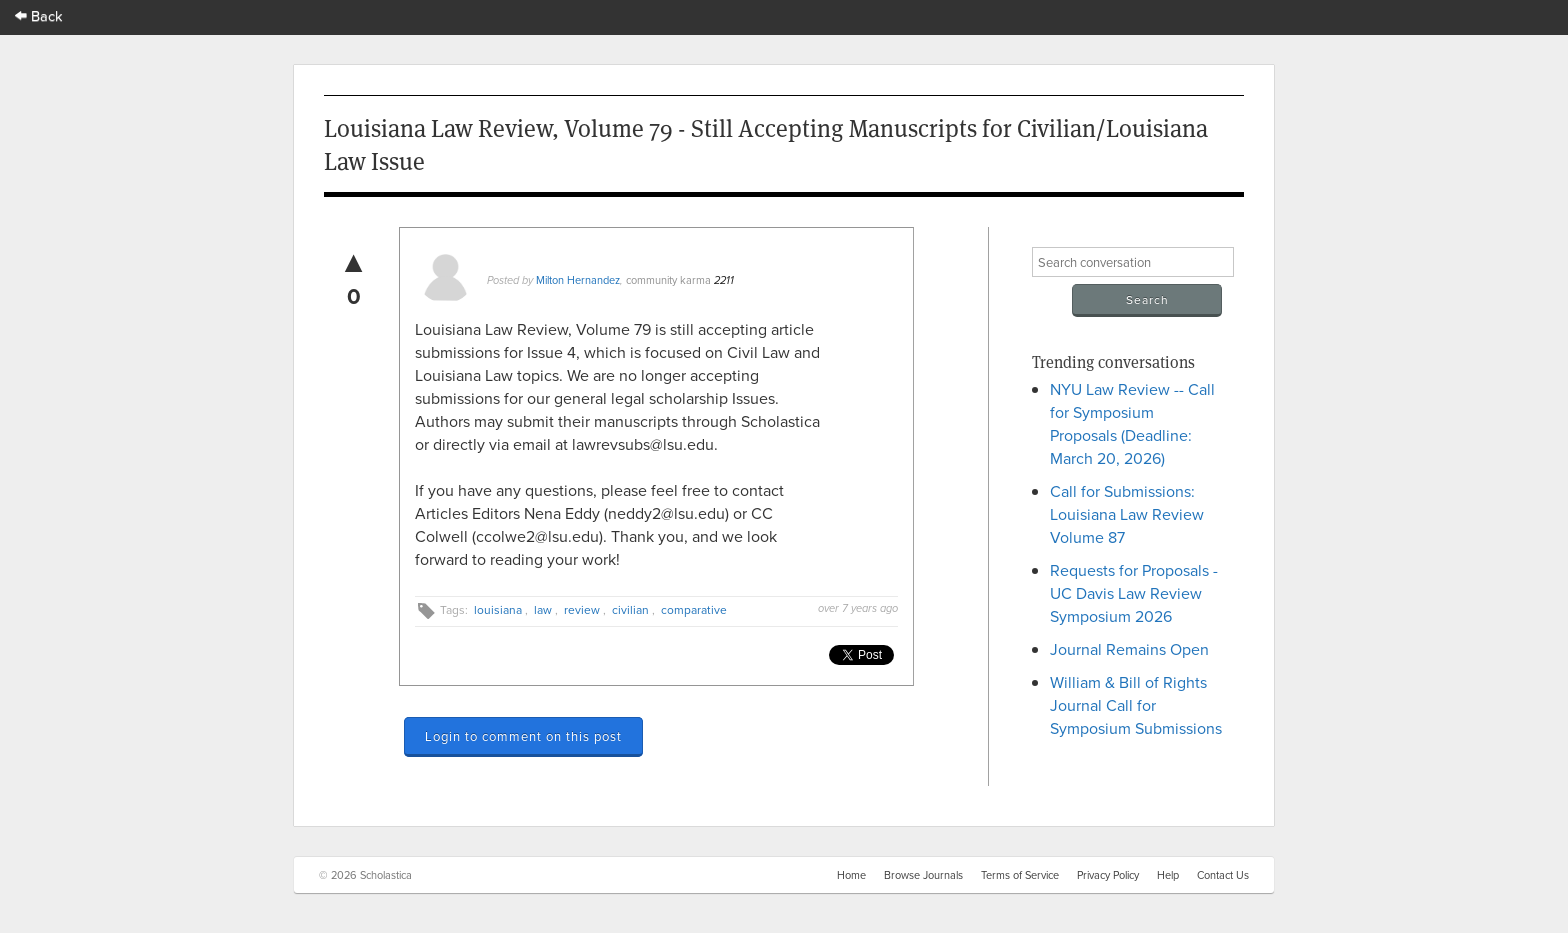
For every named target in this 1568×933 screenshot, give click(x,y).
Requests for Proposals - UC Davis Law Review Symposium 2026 (1134, 593)
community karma (668, 280)
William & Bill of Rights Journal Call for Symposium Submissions (1136, 705)
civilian (630, 609)
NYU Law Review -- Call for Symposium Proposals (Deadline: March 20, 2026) (1132, 423)
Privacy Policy (1108, 875)
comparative (694, 609)
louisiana (498, 609)
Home (851, 875)
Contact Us (1223, 875)
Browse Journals (923, 875)
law (543, 609)
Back (39, 15)
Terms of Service (1020, 875)
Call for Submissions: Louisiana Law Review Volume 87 (1127, 514)
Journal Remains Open (1129, 649)
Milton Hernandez (578, 280)
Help (1168, 875)
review (582, 609)
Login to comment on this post (523, 736)
